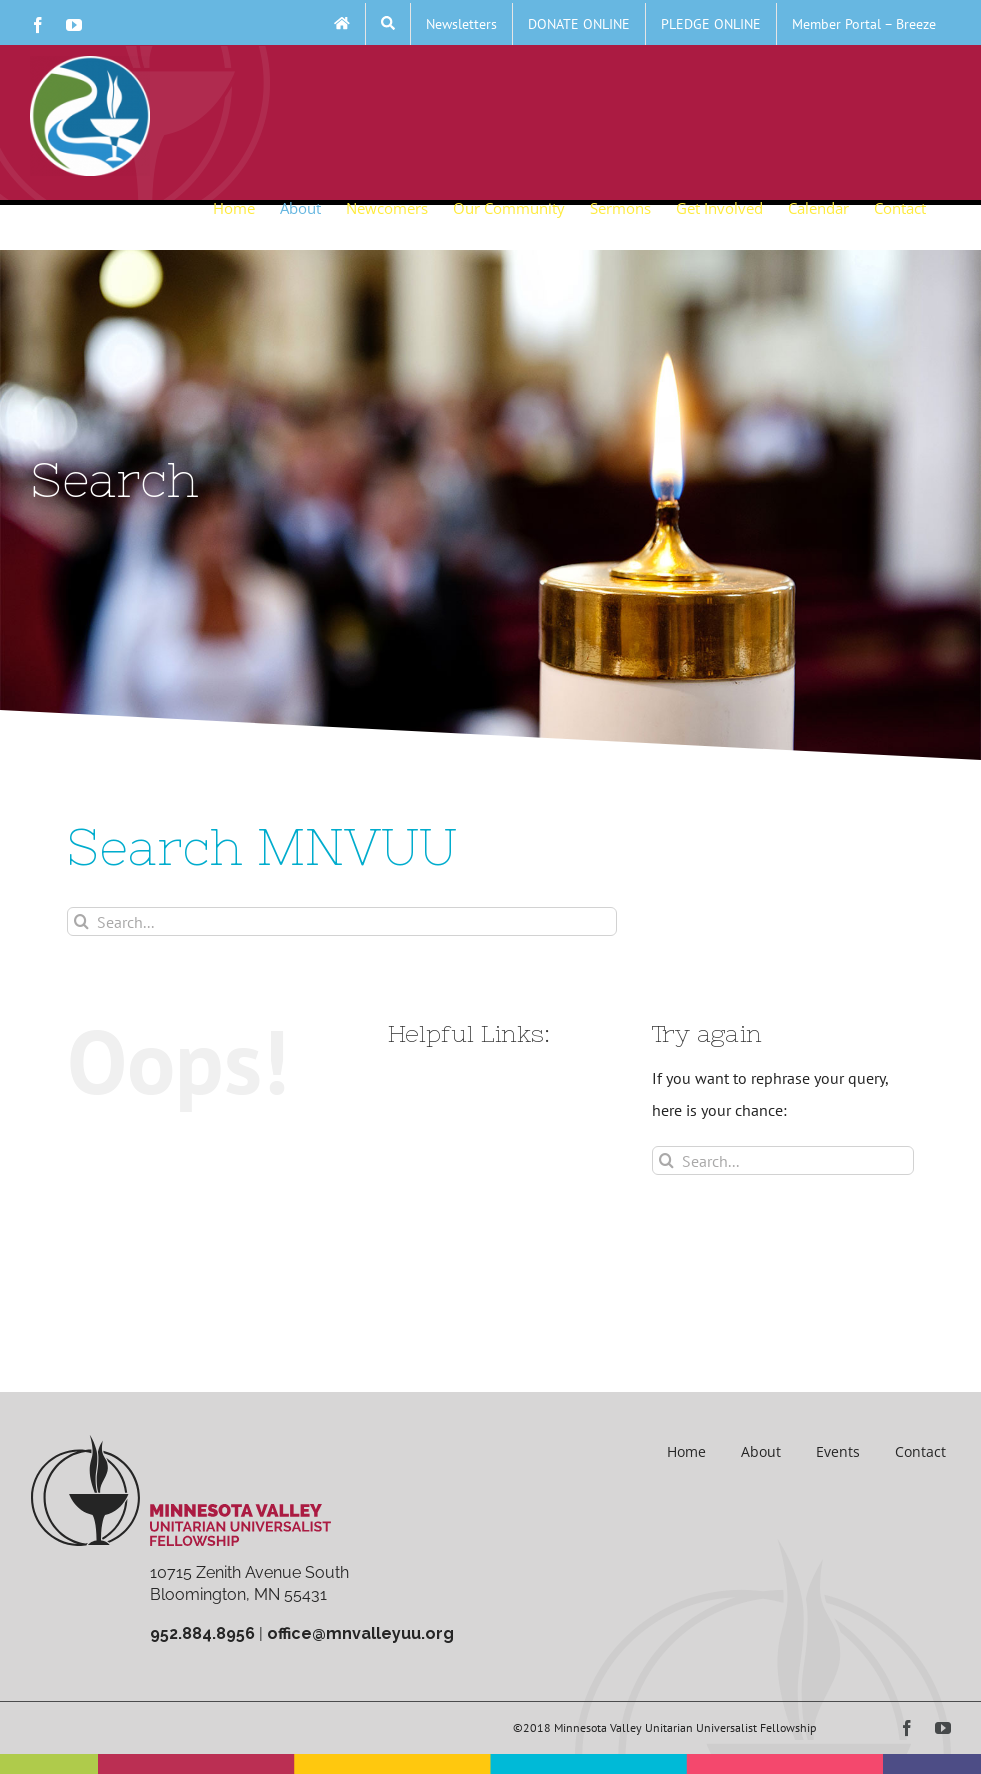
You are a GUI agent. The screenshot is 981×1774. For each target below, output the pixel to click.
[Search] (81, 921)
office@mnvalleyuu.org (360, 1633)
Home (686, 1451)
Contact (920, 1451)
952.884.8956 (202, 1633)
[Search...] (342, 921)
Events (838, 1451)
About (761, 1451)
